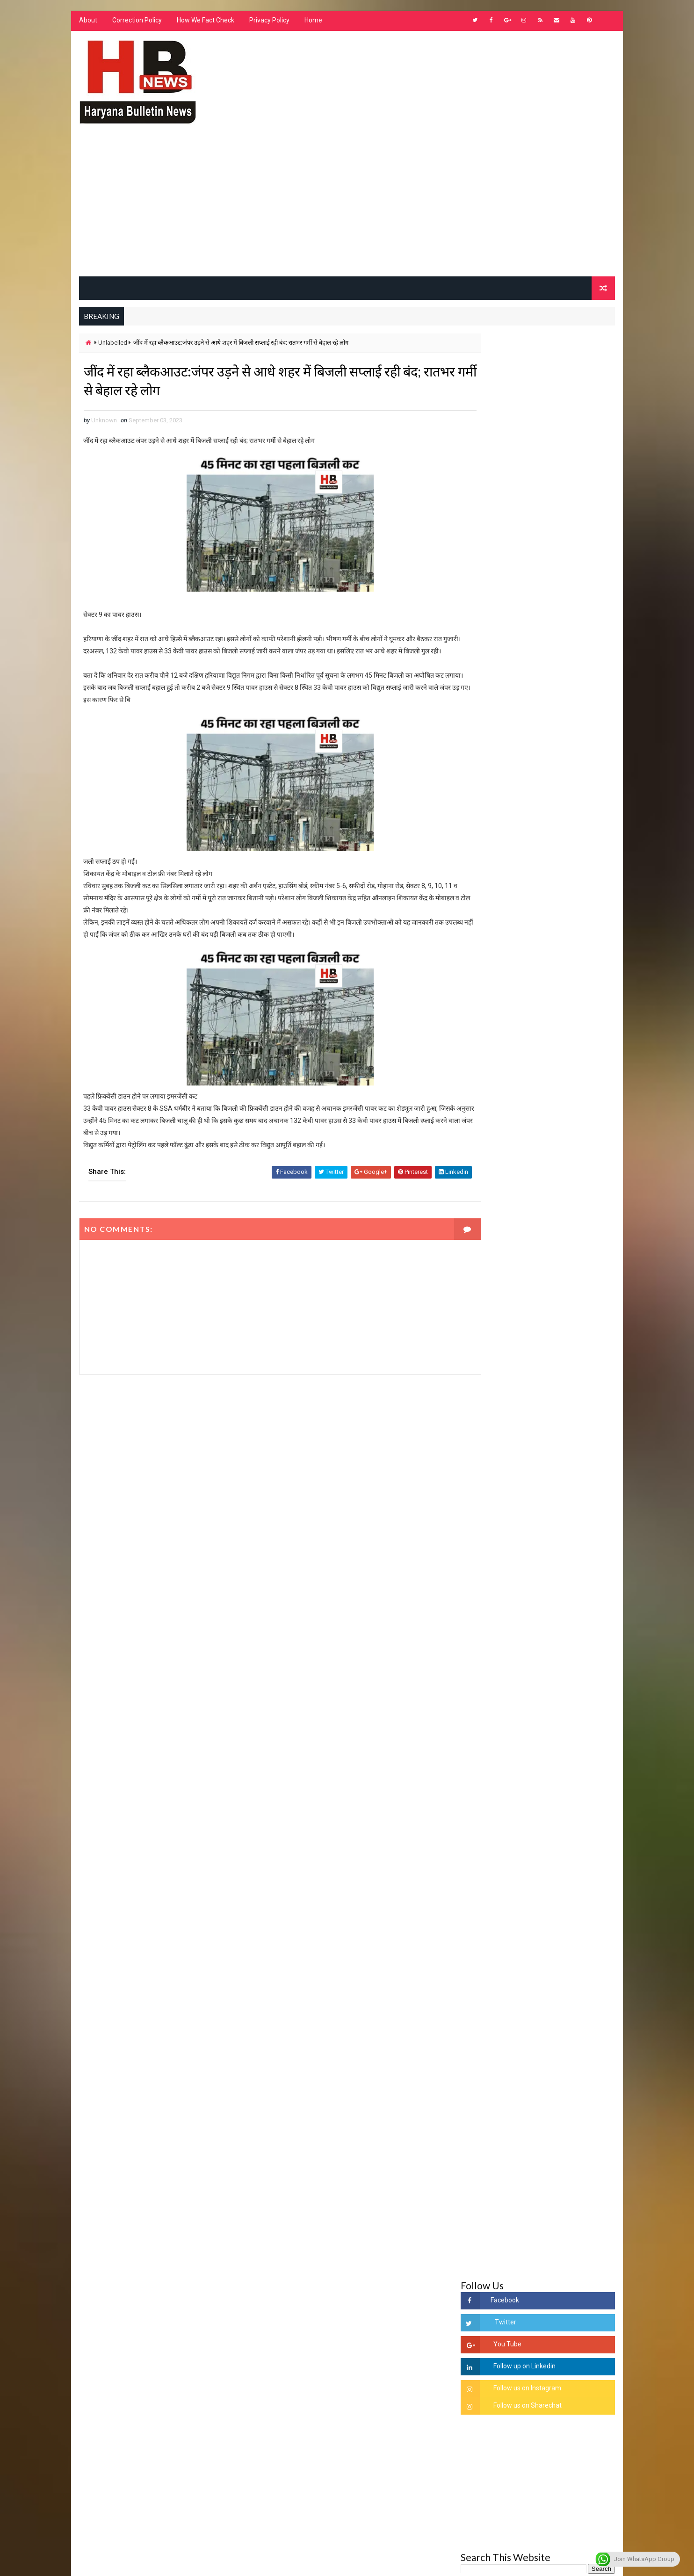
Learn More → (110, 2301)
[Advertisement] (347, 206)
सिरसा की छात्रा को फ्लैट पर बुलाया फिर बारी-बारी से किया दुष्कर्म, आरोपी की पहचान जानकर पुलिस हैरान (560, 1332)
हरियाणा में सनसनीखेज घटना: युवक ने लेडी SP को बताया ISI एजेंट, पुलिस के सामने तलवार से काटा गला (560, 1410)
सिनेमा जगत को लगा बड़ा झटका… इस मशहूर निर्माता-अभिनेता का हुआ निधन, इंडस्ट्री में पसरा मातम (558, 1602)
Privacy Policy (268, 23)
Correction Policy (136, 23)
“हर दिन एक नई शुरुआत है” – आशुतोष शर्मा (558, 1440)
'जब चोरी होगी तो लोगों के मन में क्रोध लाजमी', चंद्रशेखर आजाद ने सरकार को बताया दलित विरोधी (559, 1371)
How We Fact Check (204, 23)
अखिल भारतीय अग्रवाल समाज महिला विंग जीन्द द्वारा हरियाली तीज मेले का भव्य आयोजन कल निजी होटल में (560, 1487)
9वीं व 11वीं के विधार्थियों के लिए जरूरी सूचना (560, 1555)
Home (312, 23)
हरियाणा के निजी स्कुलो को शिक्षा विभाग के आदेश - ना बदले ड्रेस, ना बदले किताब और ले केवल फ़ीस (557, 1163)
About (87, 23)
